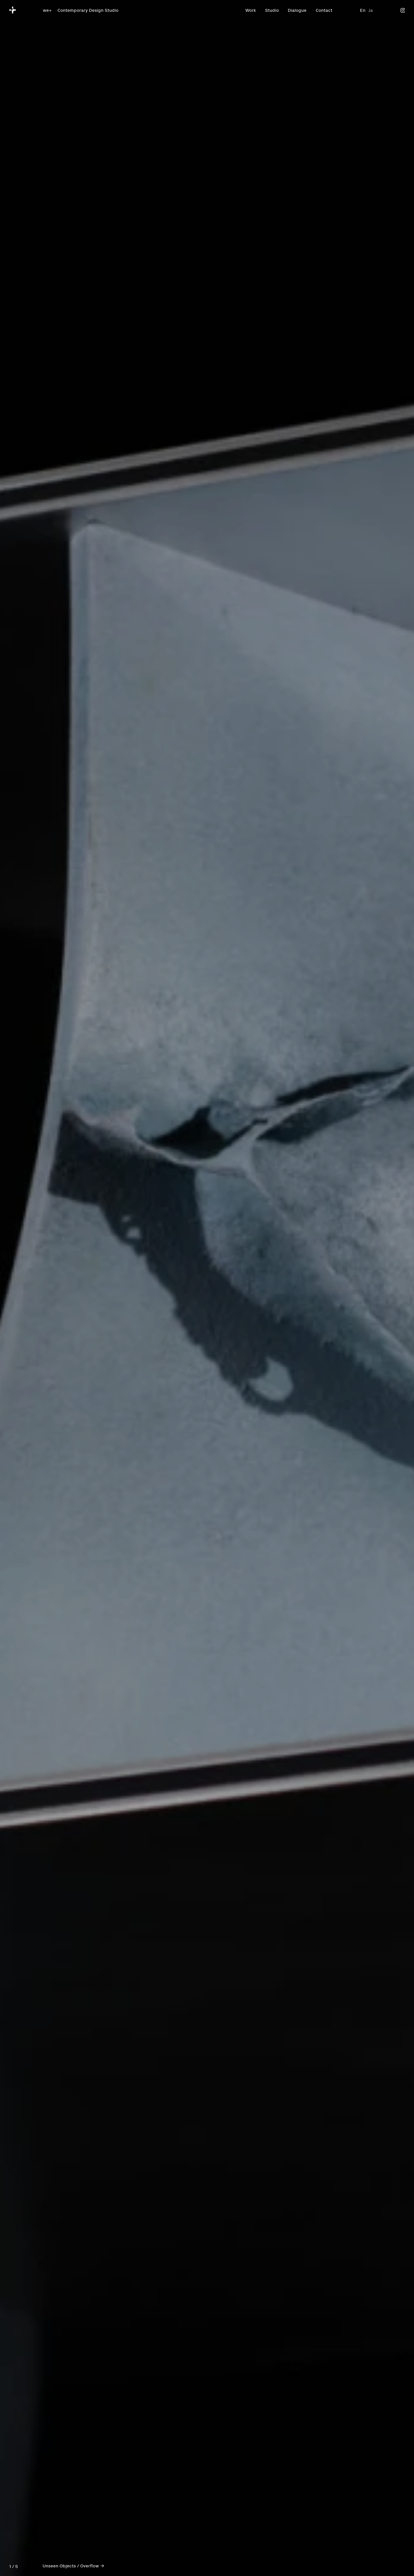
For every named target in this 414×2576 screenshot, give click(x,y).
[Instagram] (402, 10)
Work (250, 10)
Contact (324, 10)
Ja (370, 10)
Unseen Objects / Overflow (71, 2565)
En (362, 10)
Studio (272, 10)
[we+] (12, 10)
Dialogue (297, 10)
